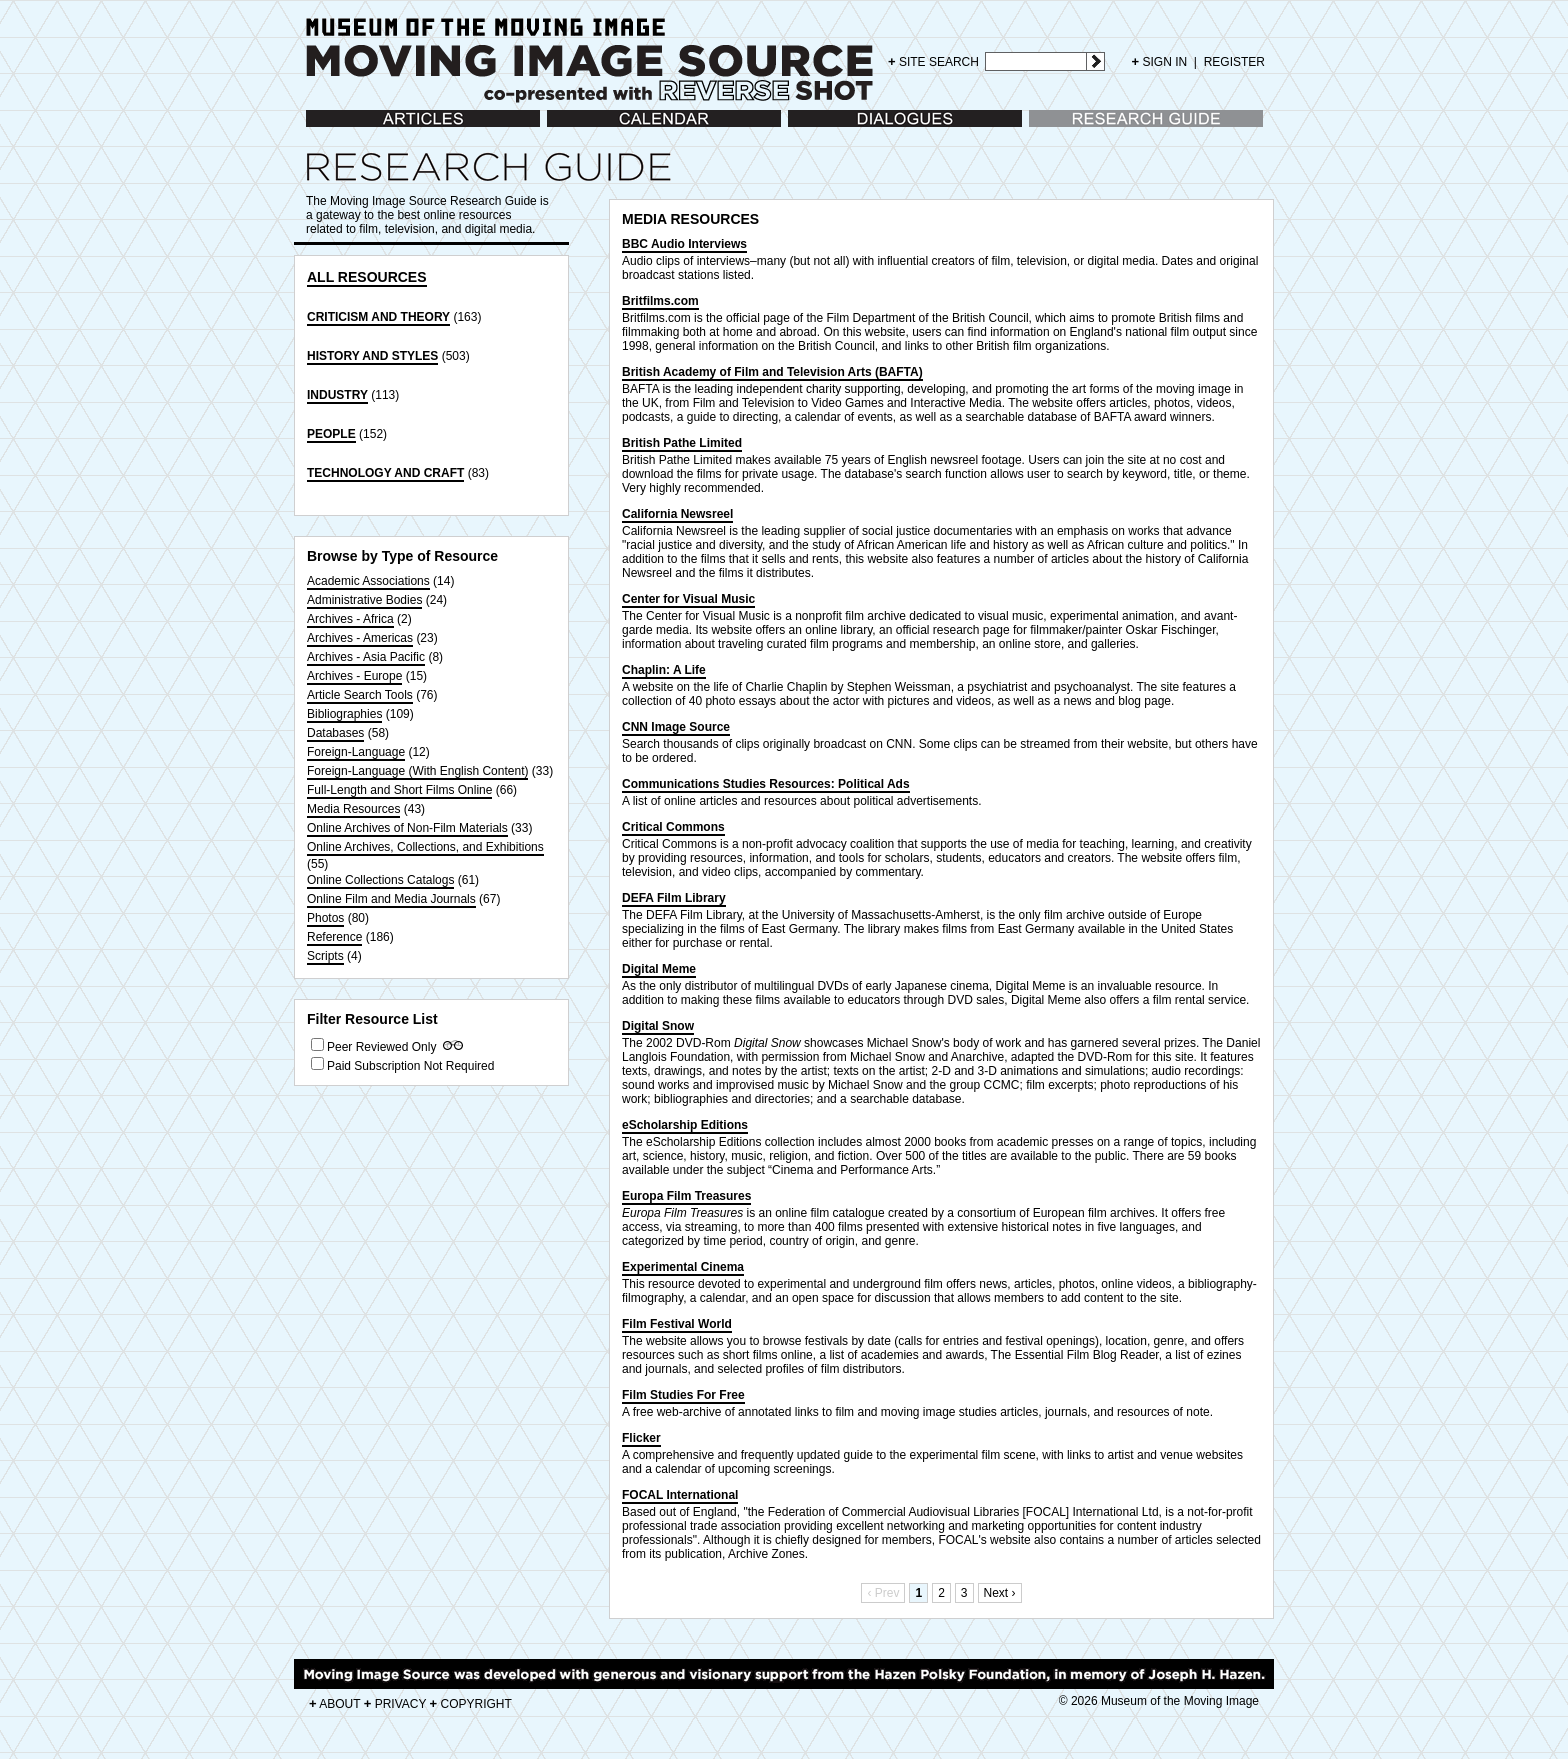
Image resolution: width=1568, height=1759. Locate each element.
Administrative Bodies (364, 600)
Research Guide (1072, 128)
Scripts (325, 956)
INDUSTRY (337, 395)
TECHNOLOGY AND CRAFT (385, 473)
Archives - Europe (354, 676)
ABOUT (334, 1704)
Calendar (571, 128)
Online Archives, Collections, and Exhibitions (425, 847)
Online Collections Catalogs (380, 880)
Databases (335, 733)
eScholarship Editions (685, 1125)
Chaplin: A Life (664, 670)
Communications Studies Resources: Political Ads (766, 784)
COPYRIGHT (471, 1704)
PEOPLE (331, 434)
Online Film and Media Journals (391, 899)
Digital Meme (659, 969)
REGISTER (1234, 62)
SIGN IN (1160, 62)
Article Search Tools (360, 695)
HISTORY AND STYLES (372, 356)
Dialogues (814, 128)
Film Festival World (677, 1324)
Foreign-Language (356, 752)
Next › (1000, 1593)
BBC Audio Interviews (684, 244)
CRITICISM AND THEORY (378, 317)
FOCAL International (680, 1495)
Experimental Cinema (683, 1267)
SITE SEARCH (933, 61)
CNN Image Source (676, 727)
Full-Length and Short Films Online (399, 790)
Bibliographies (344, 714)
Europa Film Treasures (686, 1196)
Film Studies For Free (683, 1395)
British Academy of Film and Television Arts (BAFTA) (772, 372)
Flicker (641, 1438)
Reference (334, 937)
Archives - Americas (360, 638)
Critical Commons (673, 827)
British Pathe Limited (682, 443)
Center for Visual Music (688, 599)
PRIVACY (395, 1704)
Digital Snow (658, 1026)
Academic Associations (368, 581)
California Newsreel (677, 514)
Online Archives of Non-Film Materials (407, 828)
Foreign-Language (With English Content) (417, 771)
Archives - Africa (350, 619)
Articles (325, 128)
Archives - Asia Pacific (366, 657)
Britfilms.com (660, 301)
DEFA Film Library (674, 898)
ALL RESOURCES (367, 277)
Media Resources (353, 809)
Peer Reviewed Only (381, 1047)
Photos (325, 918)
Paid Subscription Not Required (410, 1066)
